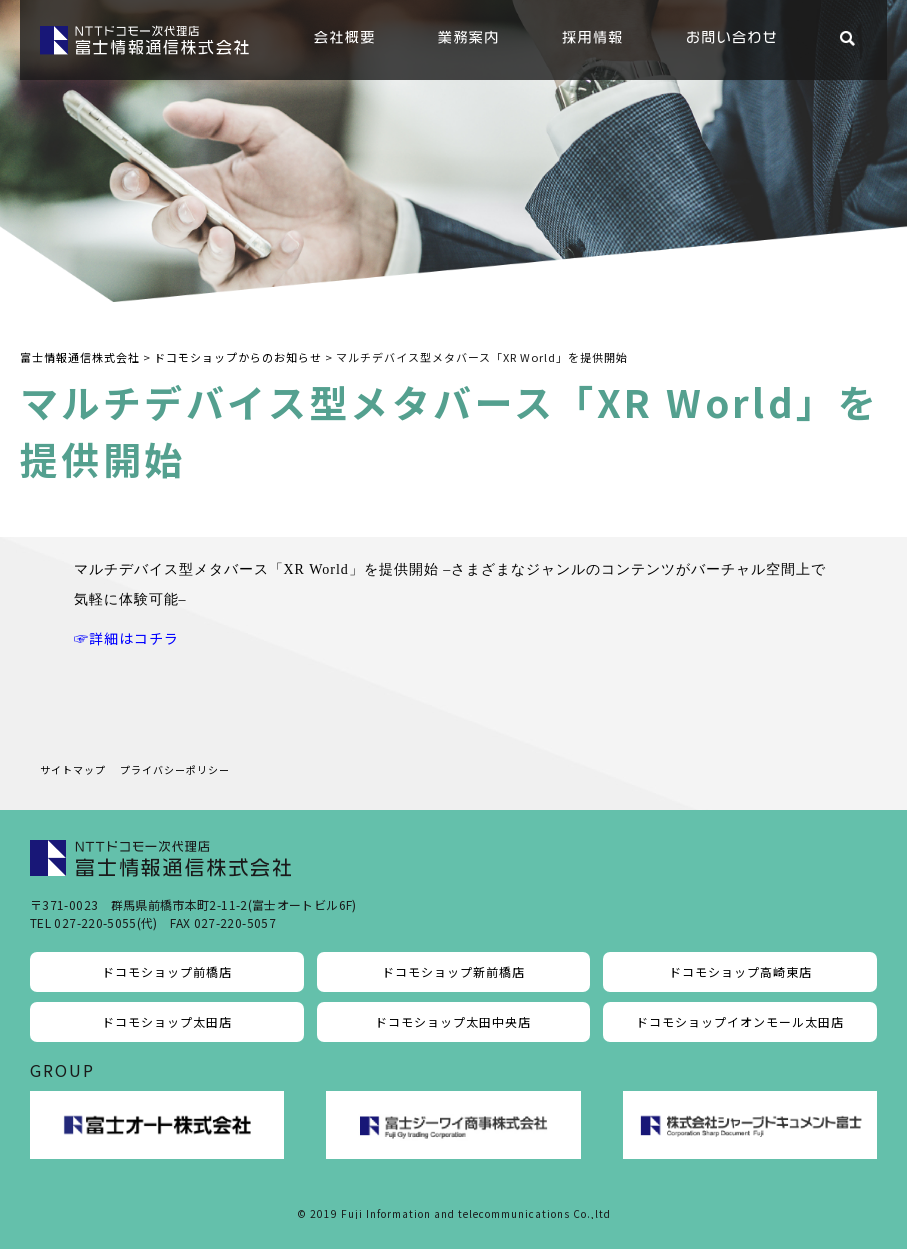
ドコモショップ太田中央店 (453, 1021)
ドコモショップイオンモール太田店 (740, 1021)
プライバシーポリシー (175, 769)
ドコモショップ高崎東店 (740, 971)
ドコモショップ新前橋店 (453, 971)
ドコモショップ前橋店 (167, 971)
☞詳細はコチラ (126, 638)
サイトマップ (73, 769)
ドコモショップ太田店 (167, 1021)
